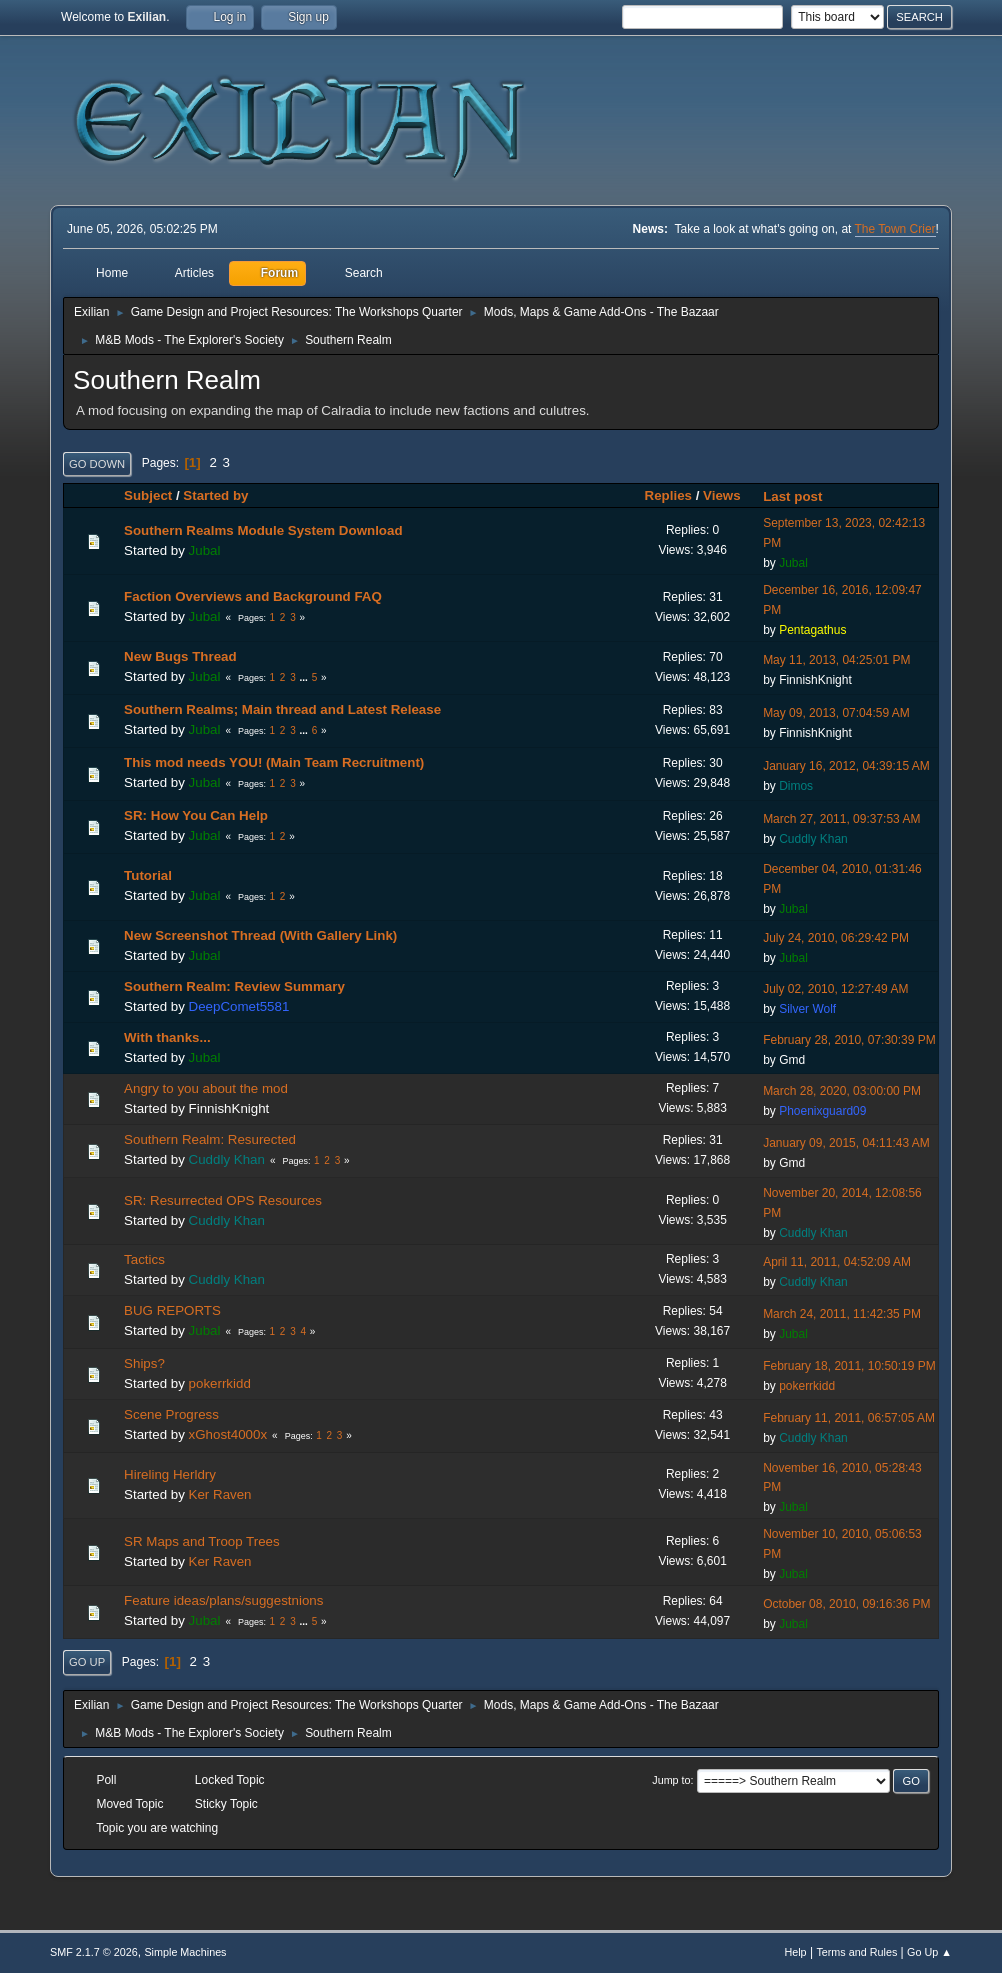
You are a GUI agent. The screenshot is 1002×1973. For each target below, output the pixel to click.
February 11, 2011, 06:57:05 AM (849, 1418)
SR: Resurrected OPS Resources (223, 1200)
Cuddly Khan (813, 839)
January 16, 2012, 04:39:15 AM (846, 766)
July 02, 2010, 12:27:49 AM (835, 989)
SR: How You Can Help (196, 815)
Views (722, 495)
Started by (215, 495)
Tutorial (148, 875)
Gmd (792, 1060)
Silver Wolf (807, 1009)
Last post (801, 496)
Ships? (144, 1363)
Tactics (144, 1259)
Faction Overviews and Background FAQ (253, 596)
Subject (148, 495)
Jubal (205, 550)
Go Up (87, 1662)
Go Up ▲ (929, 1952)
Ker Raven (220, 1494)
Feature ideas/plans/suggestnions (223, 1600)
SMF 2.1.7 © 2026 (94, 1952)
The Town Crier (895, 229)
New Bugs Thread (180, 656)
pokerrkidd (220, 1383)
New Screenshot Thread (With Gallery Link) (260, 935)
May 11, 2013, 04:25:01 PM (836, 660)
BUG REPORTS (172, 1310)
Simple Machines (185, 1952)
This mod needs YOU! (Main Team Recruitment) (274, 762)
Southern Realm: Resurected (210, 1139)
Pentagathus (812, 630)
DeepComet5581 (239, 1006)
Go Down (97, 464)
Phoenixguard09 (822, 1111)
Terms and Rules (856, 1952)
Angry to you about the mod (206, 1088)
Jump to (671, 1780)
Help (795, 1952)
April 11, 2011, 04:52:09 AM (837, 1262)
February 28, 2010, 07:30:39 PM (849, 1040)
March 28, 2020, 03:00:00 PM (842, 1091)
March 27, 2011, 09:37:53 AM (841, 819)
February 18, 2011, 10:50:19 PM (849, 1366)
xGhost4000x (228, 1434)
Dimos (796, 786)
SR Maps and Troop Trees (202, 1541)
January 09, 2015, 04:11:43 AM (846, 1143)
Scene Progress (171, 1414)
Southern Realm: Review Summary (234, 986)
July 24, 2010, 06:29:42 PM (836, 938)
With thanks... (167, 1037)
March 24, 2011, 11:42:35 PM (842, 1314)
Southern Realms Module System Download (263, 530)
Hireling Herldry (170, 1474)
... (305, 677)
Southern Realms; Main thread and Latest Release (282, 709)
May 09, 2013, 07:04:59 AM (836, 713)
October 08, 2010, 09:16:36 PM (846, 1604)
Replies (668, 495)
